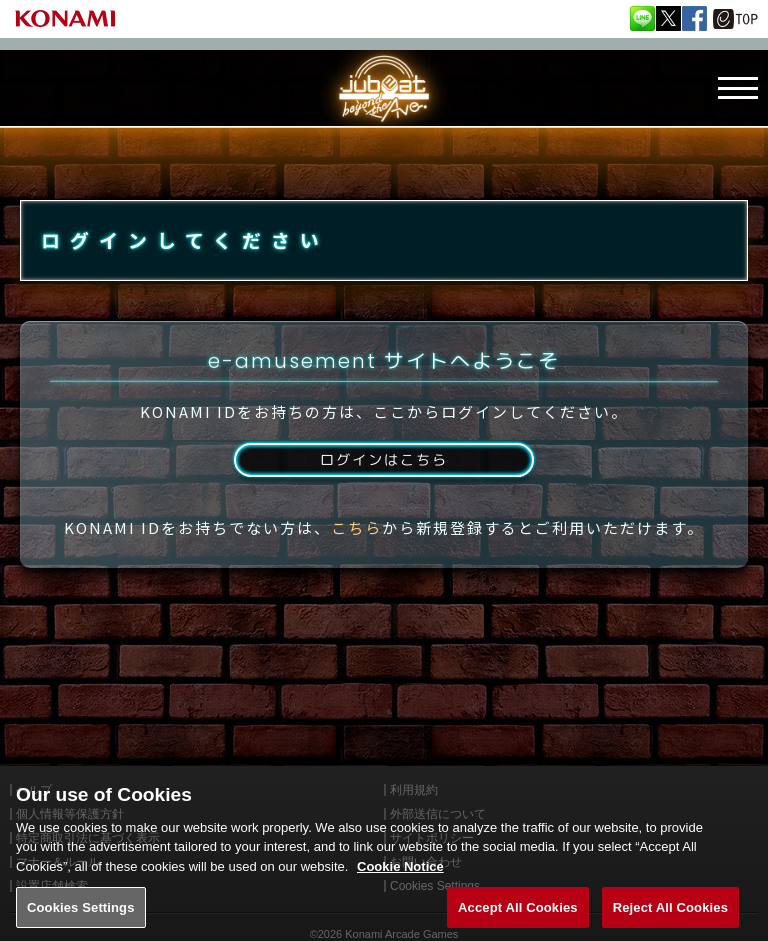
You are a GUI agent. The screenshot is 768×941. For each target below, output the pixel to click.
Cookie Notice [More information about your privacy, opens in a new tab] (400, 882)
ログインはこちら (384, 482)
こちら (356, 551)
